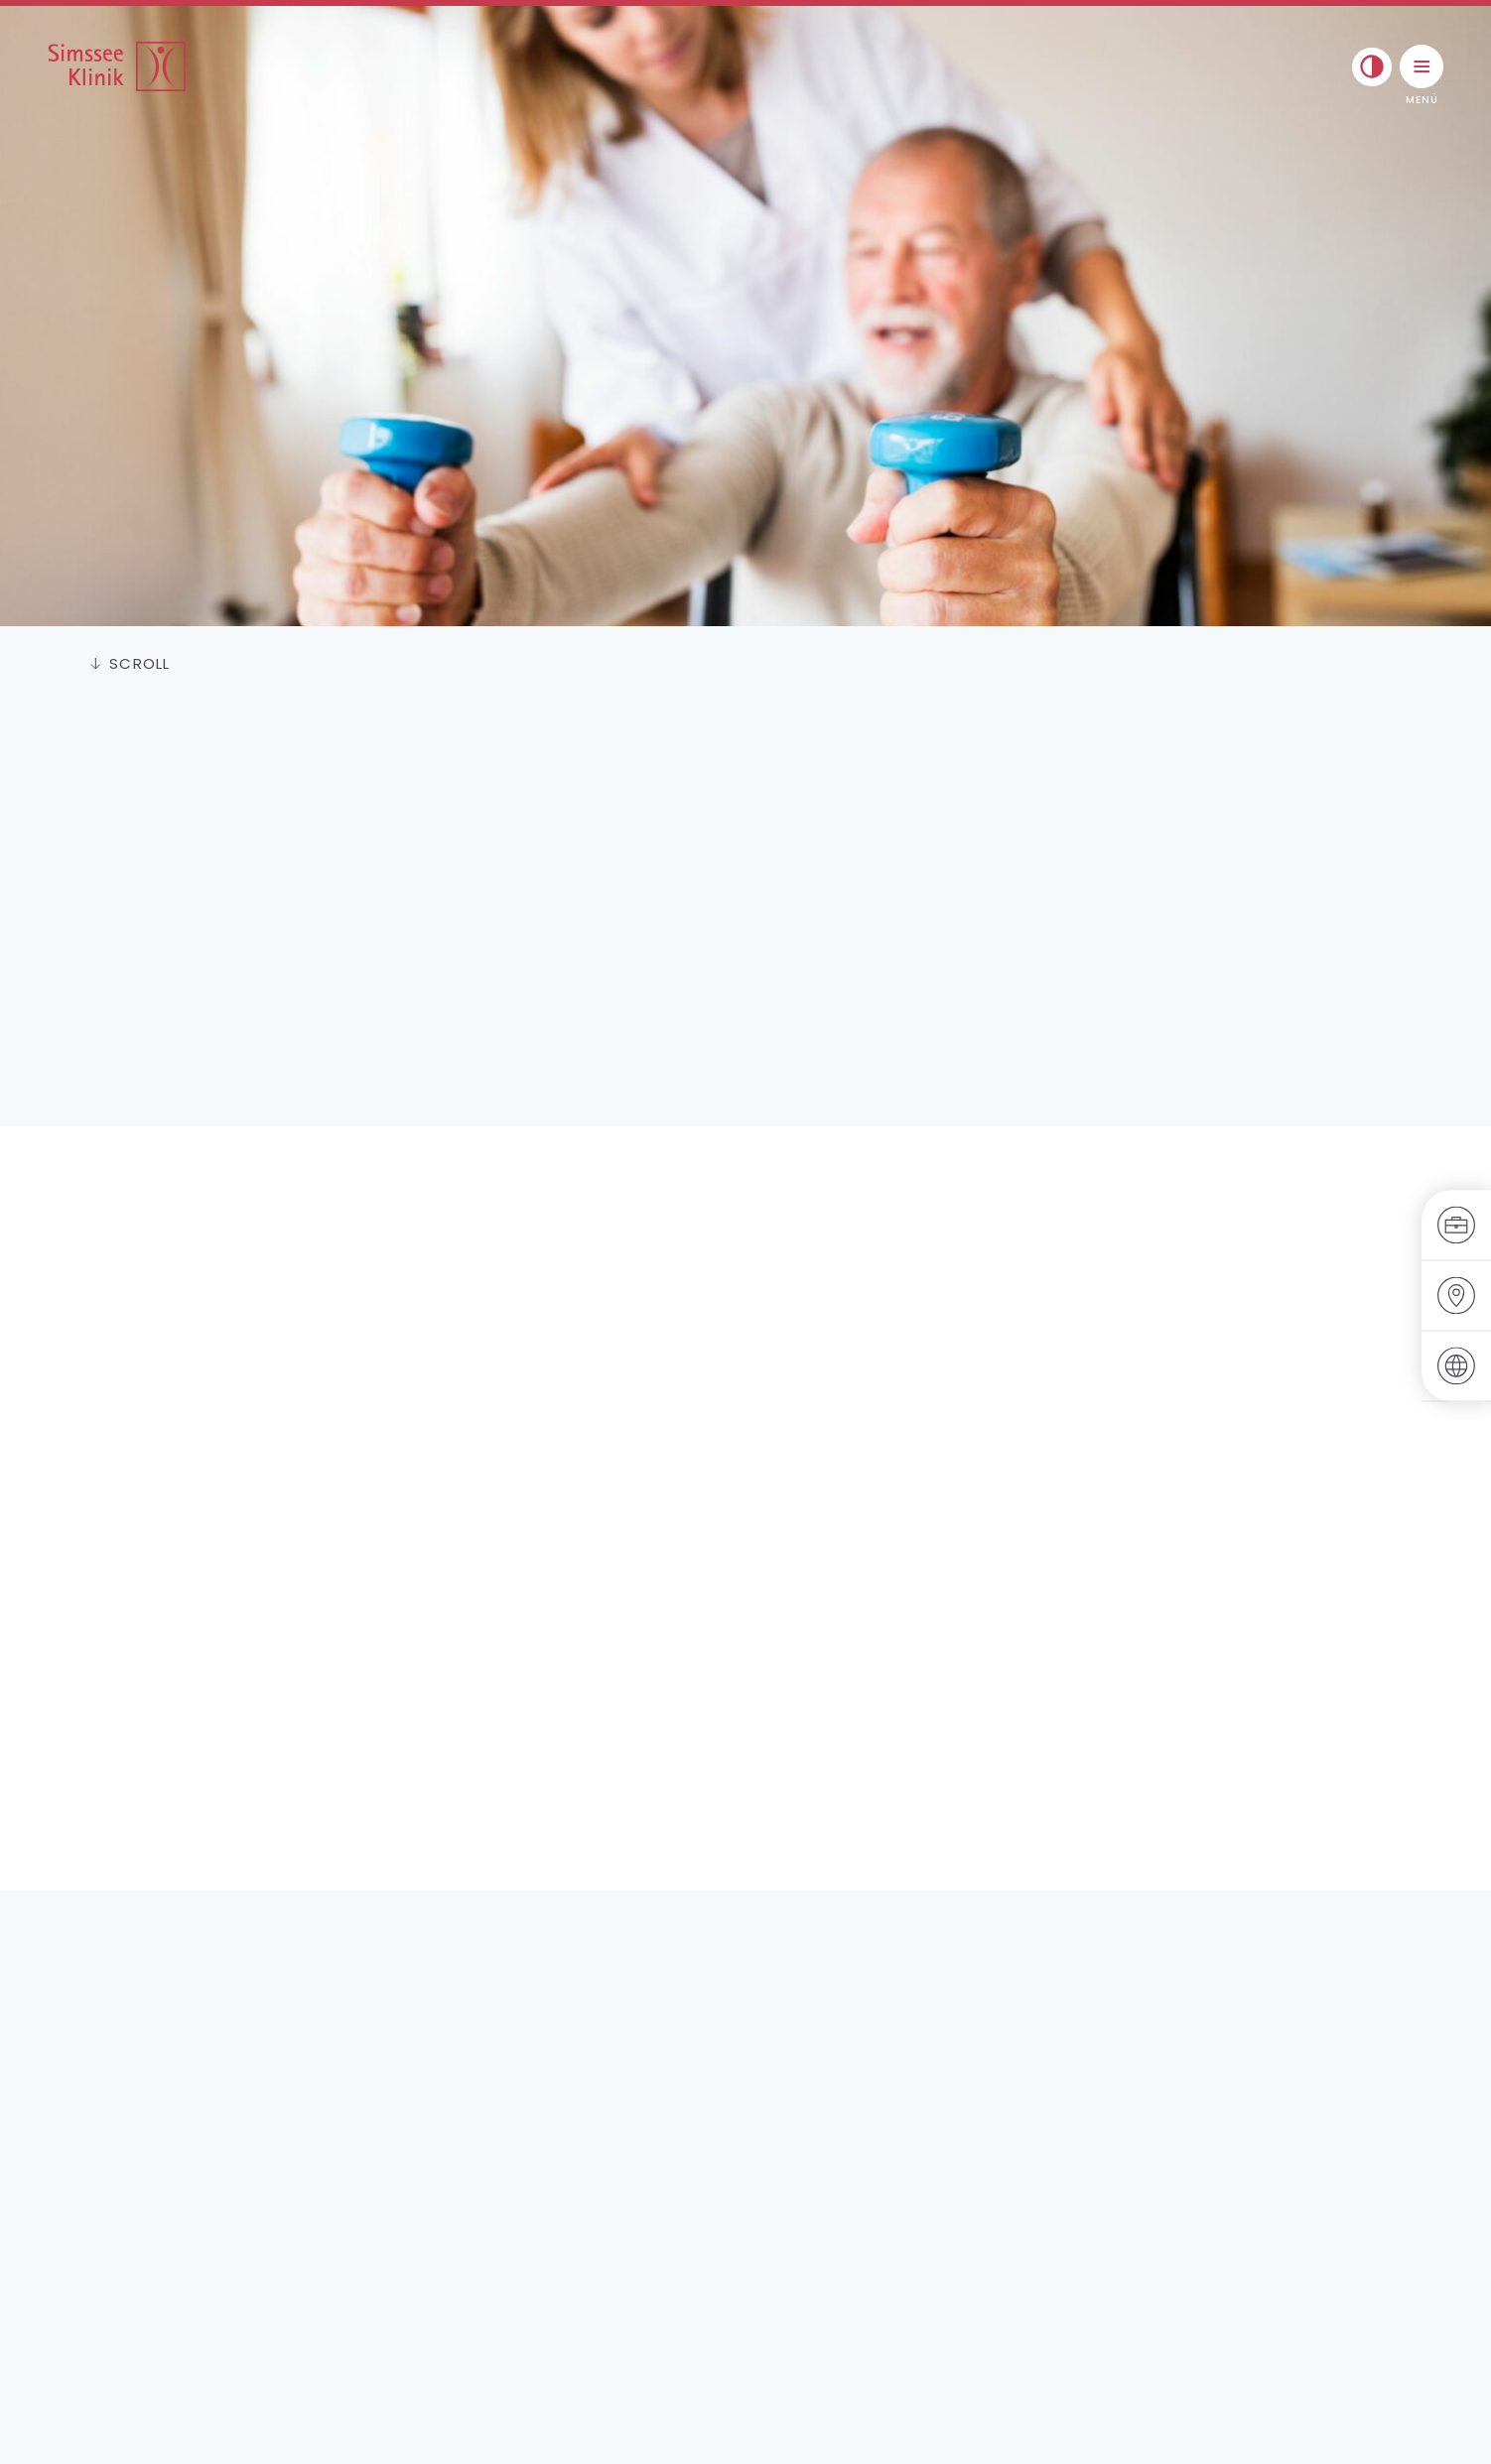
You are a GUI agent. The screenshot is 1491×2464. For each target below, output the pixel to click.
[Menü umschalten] (1421, 66)
